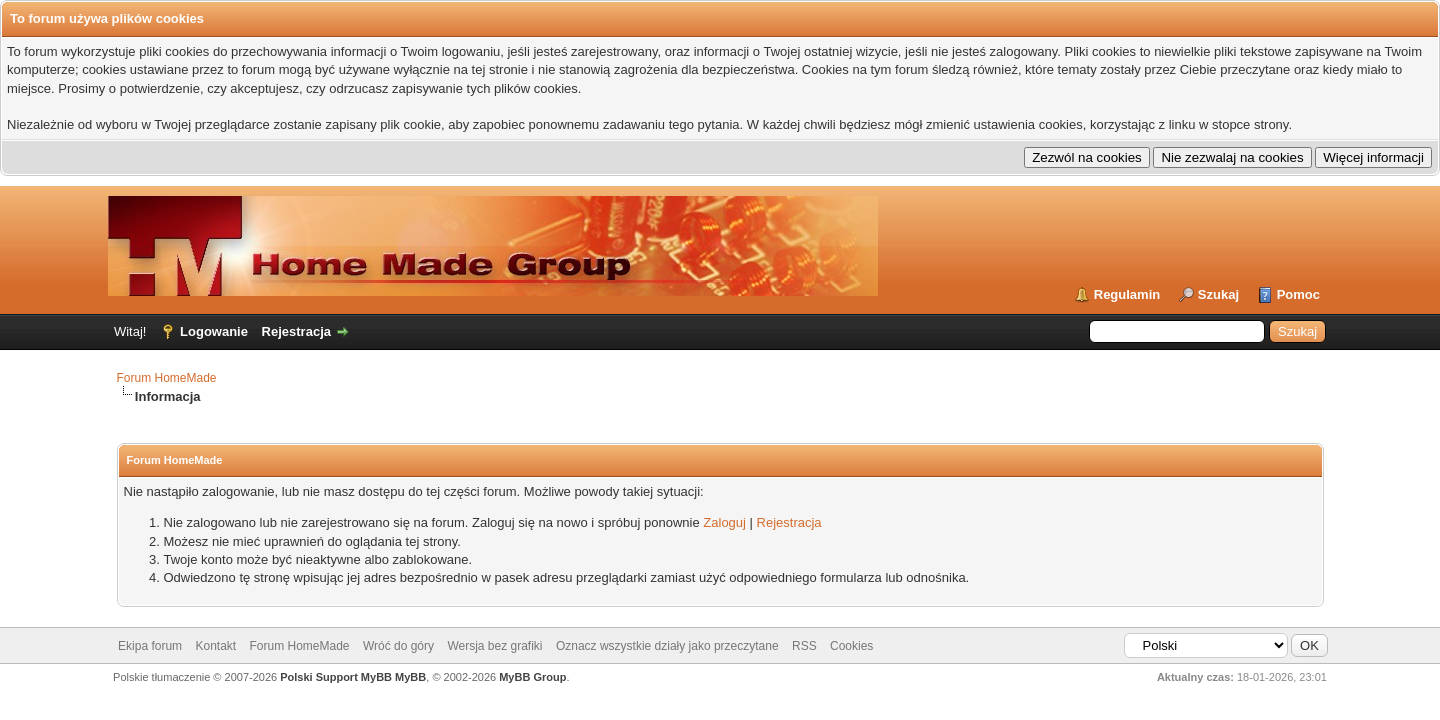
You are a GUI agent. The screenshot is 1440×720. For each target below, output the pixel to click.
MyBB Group (532, 677)
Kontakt (215, 646)
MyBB (410, 677)
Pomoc (1298, 294)
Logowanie (214, 331)
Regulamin (1127, 294)
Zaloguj (724, 522)
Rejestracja (296, 331)
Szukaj (1218, 294)
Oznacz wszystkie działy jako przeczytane (667, 646)
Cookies (851, 646)
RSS (804, 646)
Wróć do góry (398, 646)
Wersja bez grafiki (494, 646)
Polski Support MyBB (336, 677)
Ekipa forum (150, 646)
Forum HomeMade (167, 378)
